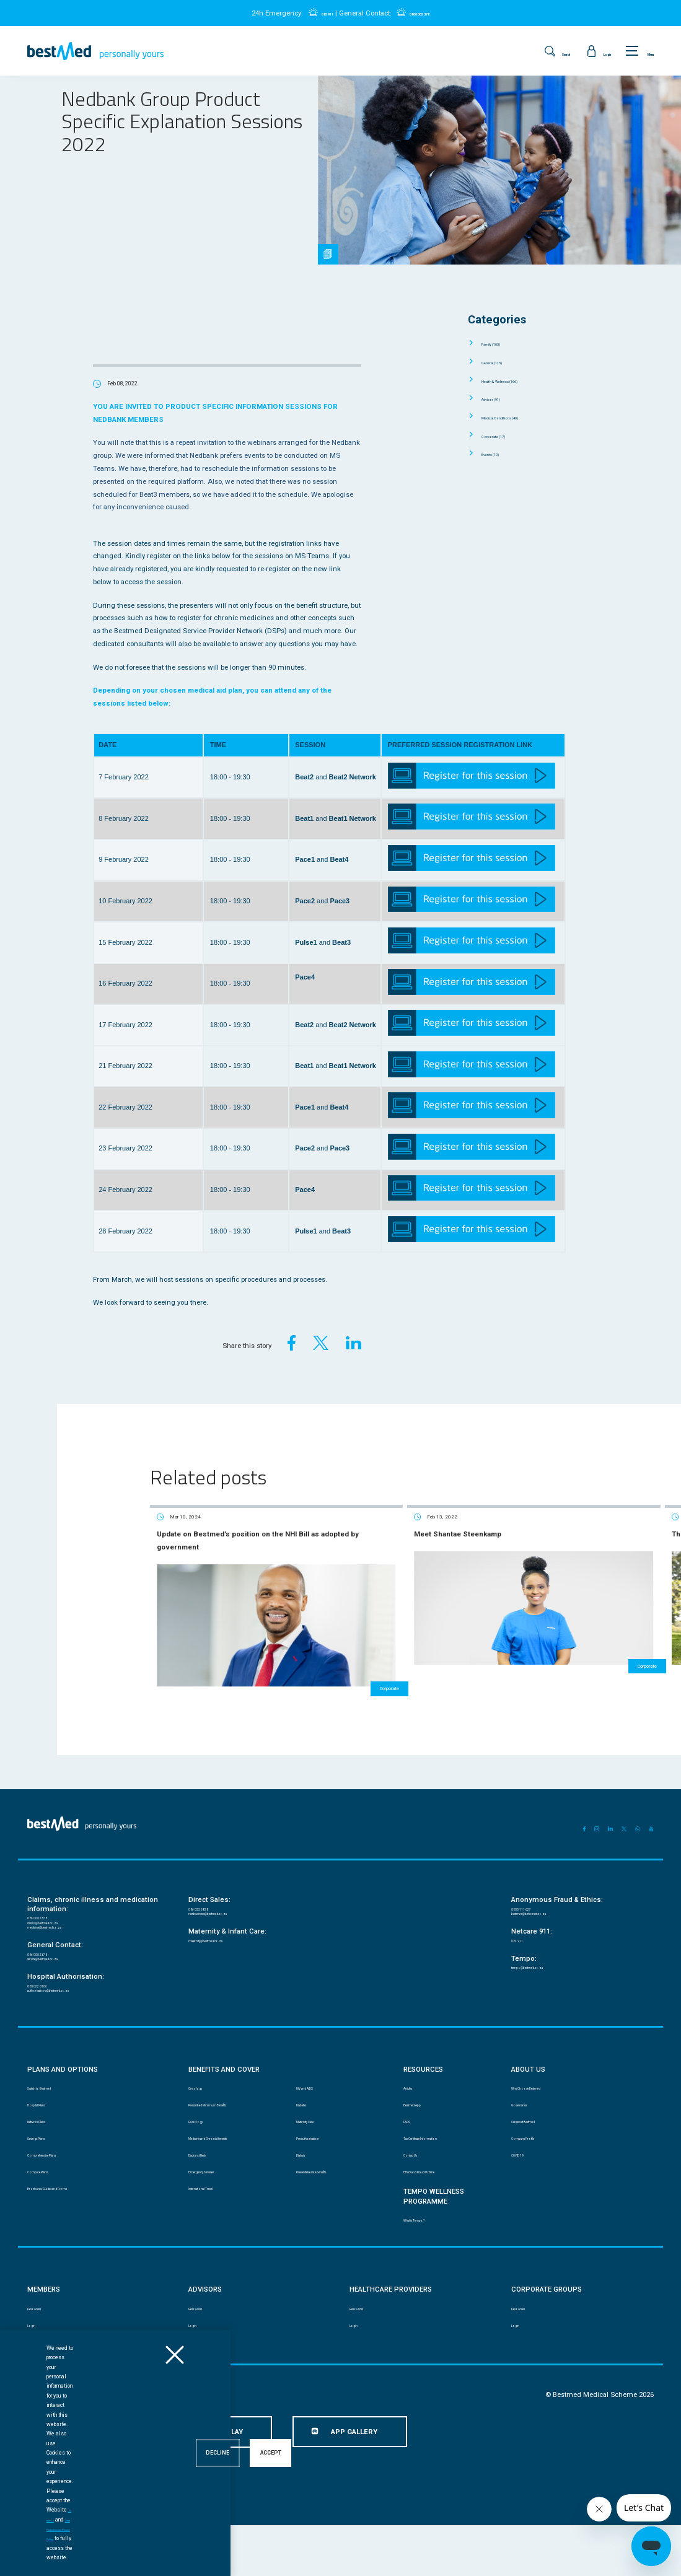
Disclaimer (42, 2446)
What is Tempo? (424, 2262)
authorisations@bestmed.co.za (69, 2001)
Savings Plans (47, 2167)
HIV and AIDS (314, 2103)
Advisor (501, 398)
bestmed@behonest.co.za (546, 1901)
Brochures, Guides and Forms (67, 2231)
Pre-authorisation (320, 2167)
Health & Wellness (519, 380)
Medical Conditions (519, 417)
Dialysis (307, 2188)
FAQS (410, 2146)
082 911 (314, 13)
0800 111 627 (528, 1892)
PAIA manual (91, 2446)
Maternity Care (316, 2146)
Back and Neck (207, 2188)
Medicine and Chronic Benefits (230, 2167)
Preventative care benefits (331, 2210)
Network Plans (47, 2146)
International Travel (215, 2231)
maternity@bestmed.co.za (223, 1933)
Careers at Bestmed (538, 2146)
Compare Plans (48, 2210)
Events (499, 453)
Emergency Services (216, 2210)
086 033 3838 (205, 1892)
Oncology (200, 2103)
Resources (42, 2355)
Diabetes (308, 2124)
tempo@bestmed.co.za (541, 1964)
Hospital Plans (47, 2124)
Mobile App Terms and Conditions (259, 2446)
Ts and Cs (128, 2557)
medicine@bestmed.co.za (62, 1920)
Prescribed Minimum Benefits (229, 2124)
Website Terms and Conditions (361, 2446)
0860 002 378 (427, 13)
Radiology (201, 2146)
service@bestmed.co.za (59, 1961)
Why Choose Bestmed (540, 2103)
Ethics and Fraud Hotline (436, 2210)
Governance (527, 2124)
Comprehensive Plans (57, 2188)
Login (34, 2376)
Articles (414, 2103)
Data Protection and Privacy (161, 2446)
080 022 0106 (44, 1992)
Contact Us (418, 2188)
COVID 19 (523, 2188)
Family (501, 343)
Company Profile (533, 2167)
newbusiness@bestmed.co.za (229, 1901)
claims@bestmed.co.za (58, 1910)
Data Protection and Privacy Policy (191, 2557)
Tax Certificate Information (439, 2167)
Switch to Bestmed (52, 2103)
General (502, 361)
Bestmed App (421, 2124)
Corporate (503, 435)
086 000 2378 (44, 1901)
